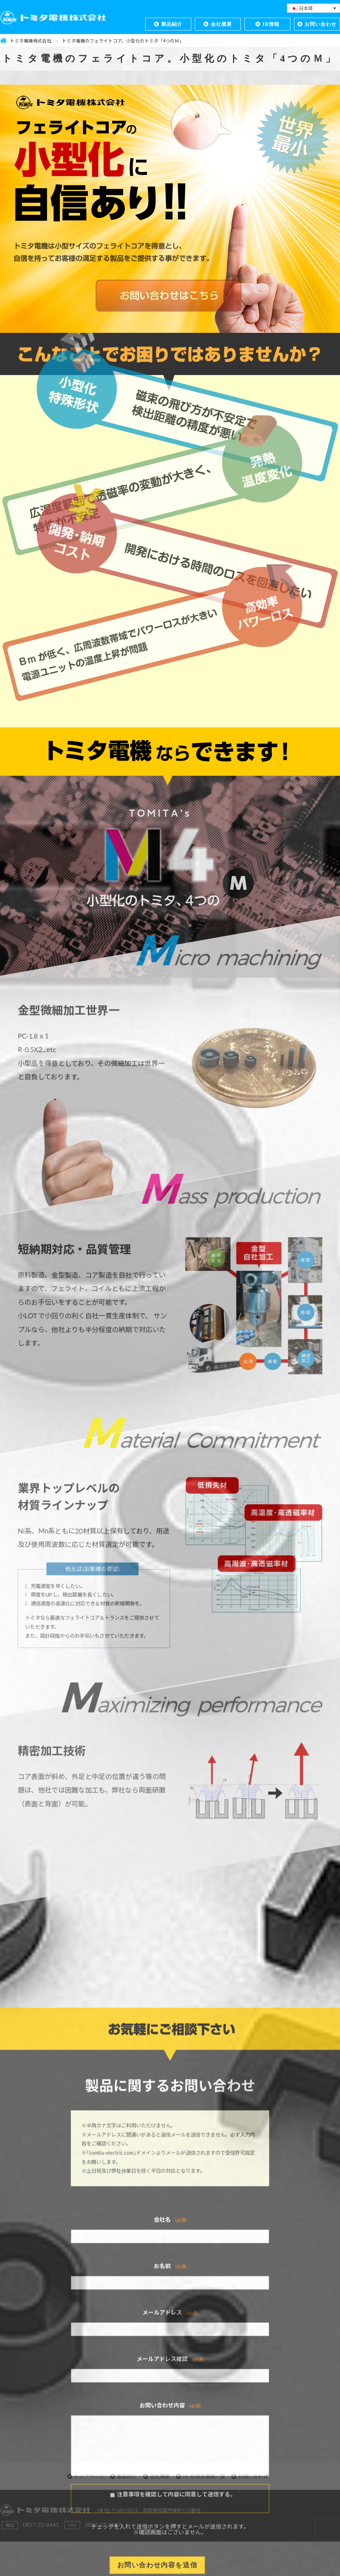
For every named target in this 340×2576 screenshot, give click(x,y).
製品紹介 (171, 24)
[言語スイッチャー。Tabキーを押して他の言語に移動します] (313, 8)
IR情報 (270, 24)
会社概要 (221, 24)
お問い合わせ (320, 24)
